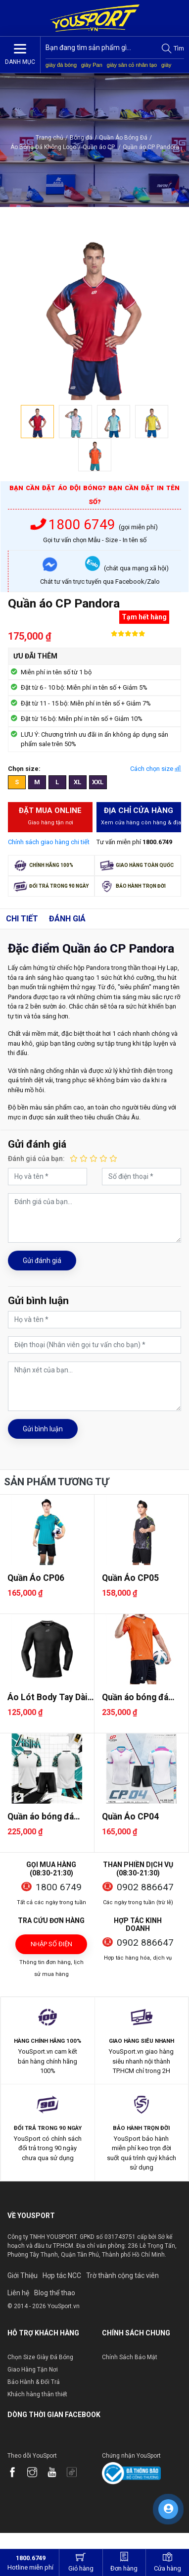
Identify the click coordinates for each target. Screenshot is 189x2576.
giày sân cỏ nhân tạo (132, 65)
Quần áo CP (102, 147)
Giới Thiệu (22, 2275)
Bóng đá (81, 137)
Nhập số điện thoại (51, 1947)
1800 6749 (75, 524)
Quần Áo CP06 (35, 1578)
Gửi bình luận (43, 1429)
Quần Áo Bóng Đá (123, 137)
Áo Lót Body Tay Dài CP (47, 1697)
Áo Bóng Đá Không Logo (43, 147)
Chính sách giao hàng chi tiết (49, 842)
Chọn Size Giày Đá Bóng (40, 2357)
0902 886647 (145, 1887)
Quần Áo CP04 (130, 1816)
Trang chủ (49, 137)
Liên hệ (18, 2293)
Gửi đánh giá (42, 1260)
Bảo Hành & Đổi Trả (33, 2381)
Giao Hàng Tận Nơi (32, 2369)
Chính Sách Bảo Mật (129, 2357)
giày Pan (91, 65)
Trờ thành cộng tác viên (122, 2275)
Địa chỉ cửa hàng (141, 816)
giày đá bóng (61, 65)
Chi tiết (22, 918)
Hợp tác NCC (62, 2275)
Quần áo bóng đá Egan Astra (40, 1817)
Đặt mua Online (50, 816)
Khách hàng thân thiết (37, 2394)
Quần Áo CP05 (130, 1578)
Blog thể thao (54, 2293)
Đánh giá (67, 918)
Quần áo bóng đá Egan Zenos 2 (135, 1697)
